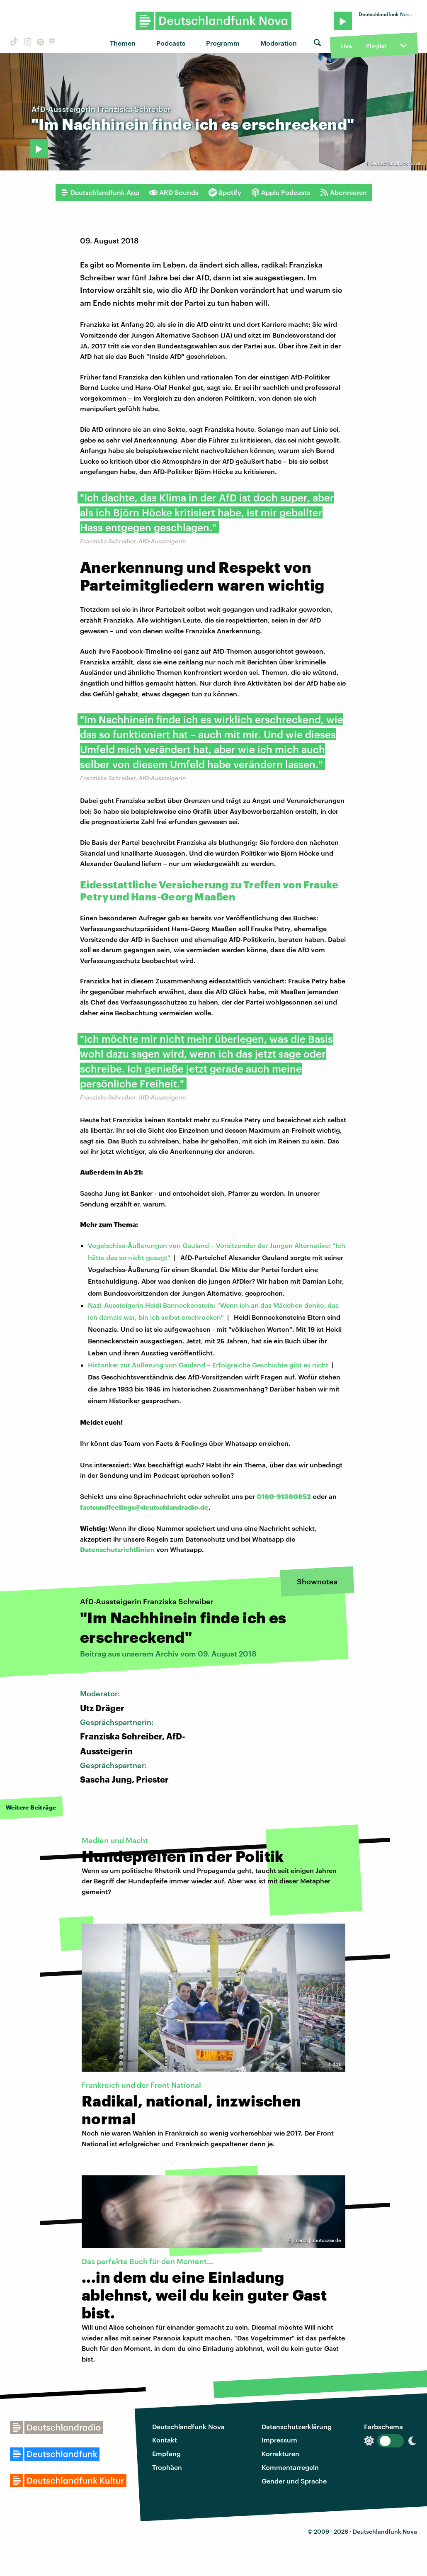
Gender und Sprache (294, 2481)
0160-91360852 (284, 1496)
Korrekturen (280, 2453)
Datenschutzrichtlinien (117, 1549)
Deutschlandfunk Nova (188, 2426)
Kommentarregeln (290, 2467)
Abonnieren (343, 192)
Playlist (376, 45)
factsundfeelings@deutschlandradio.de (144, 1507)
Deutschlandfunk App (100, 192)
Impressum (279, 2440)
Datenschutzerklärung (297, 2426)
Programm (223, 43)
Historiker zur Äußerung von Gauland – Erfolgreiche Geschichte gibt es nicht (208, 1365)
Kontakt (164, 2440)
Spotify (225, 192)
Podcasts (170, 43)
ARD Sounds (174, 192)
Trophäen (167, 2467)
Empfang (166, 2453)
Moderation (278, 43)
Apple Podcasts (280, 192)
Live (346, 45)
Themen (123, 43)
